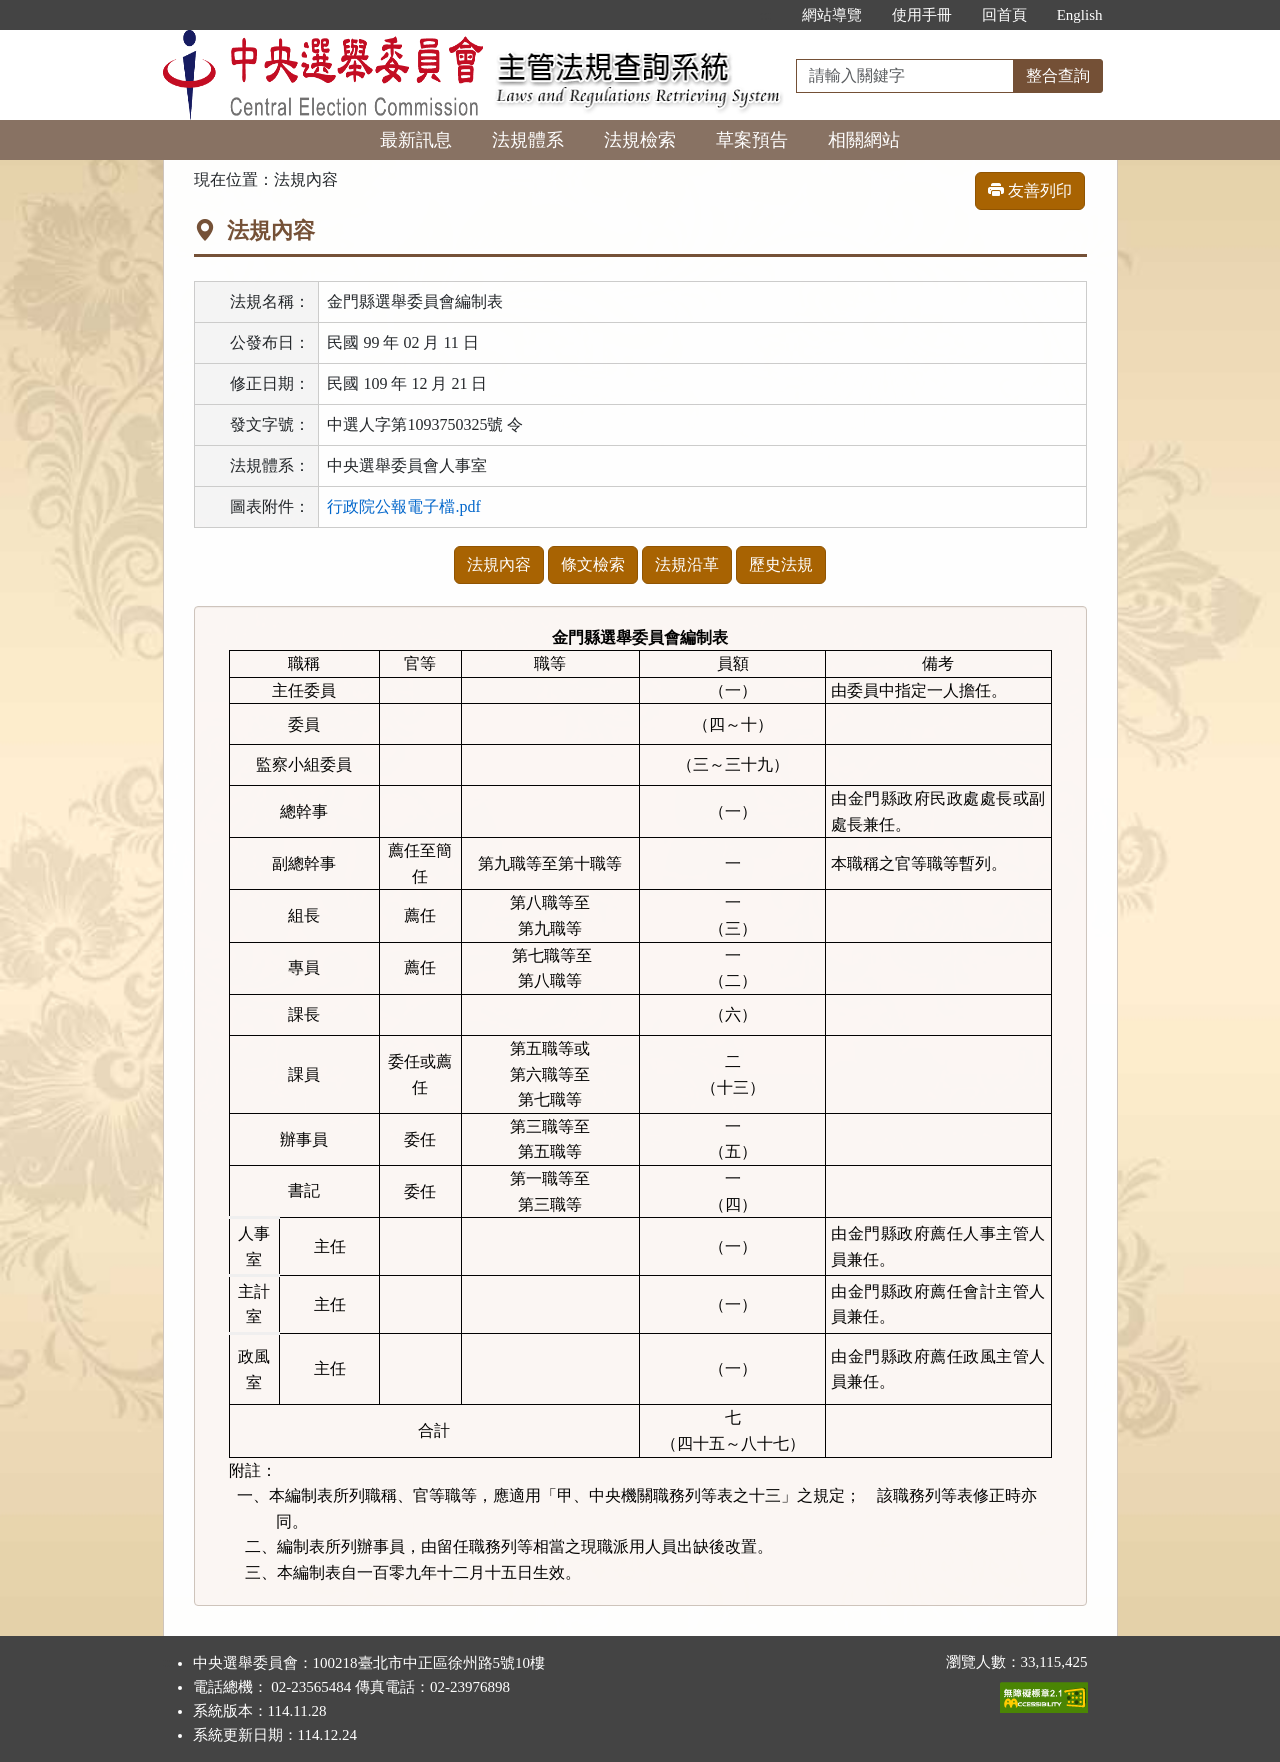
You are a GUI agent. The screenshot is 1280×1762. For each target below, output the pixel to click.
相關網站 (864, 140)
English (1080, 15)
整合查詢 (1058, 75)
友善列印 (1030, 190)
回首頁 (1004, 15)
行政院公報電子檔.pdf (403, 506)
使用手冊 (922, 15)
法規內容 (499, 564)
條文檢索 (593, 564)
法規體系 (528, 140)
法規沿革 (687, 564)
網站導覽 (832, 15)
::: (765, 15)
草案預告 (752, 140)
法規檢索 (640, 140)
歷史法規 (781, 564)
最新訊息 (416, 140)
